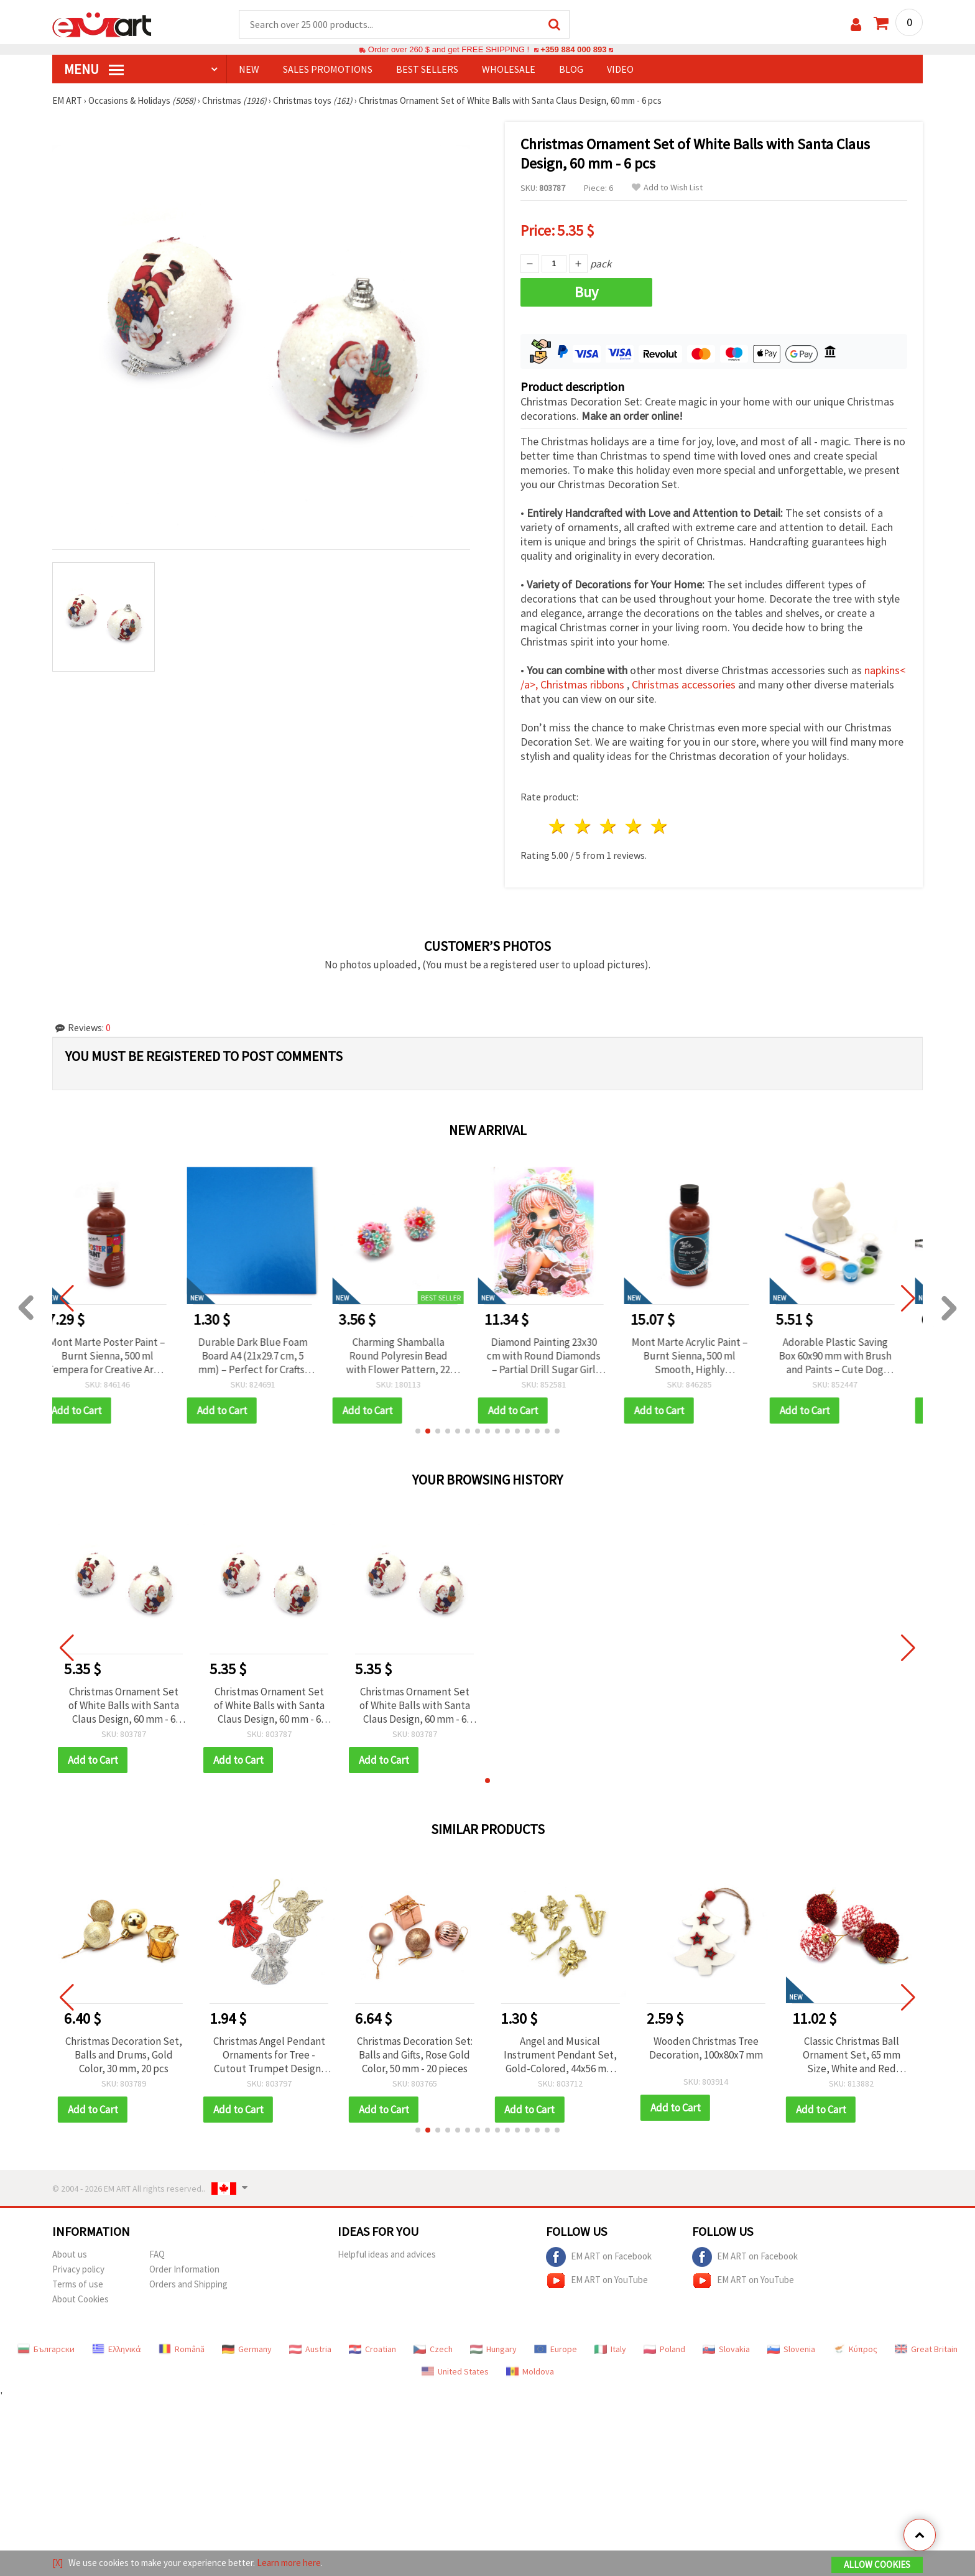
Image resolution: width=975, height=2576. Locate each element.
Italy (610, 2349)
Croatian (372, 2349)
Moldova (530, 2371)
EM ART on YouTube (597, 2281)
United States (455, 2371)
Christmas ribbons (583, 684)
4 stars (634, 826)
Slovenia (791, 2349)
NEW (249, 69)
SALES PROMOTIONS (327, 69)
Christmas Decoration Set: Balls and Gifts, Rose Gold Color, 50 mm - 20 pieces (415, 2054)
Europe (555, 2349)
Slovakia (726, 2349)
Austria (310, 2349)
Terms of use (77, 2284)
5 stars (659, 826)
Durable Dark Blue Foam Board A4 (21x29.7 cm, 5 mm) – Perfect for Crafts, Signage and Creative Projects (269, 1355)
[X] (57, 2563)
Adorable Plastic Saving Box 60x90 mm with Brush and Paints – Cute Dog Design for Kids (851, 1355)
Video (620, 69)
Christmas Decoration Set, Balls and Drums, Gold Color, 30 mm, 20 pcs (123, 2054)
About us (69, 2254)
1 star (558, 826)
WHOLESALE (508, 69)
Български (46, 2349)
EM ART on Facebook (599, 2257)
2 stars (583, 826)
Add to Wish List (667, 187)
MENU (94, 69)
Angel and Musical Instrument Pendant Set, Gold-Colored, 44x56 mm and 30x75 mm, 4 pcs (560, 2054)
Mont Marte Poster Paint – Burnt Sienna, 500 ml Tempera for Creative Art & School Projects (123, 1355)
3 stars (609, 826)
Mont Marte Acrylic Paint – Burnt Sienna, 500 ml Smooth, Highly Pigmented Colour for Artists (706, 1355)
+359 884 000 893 (573, 49)
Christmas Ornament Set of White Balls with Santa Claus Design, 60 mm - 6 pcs (123, 1705)
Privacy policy (78, 2269)
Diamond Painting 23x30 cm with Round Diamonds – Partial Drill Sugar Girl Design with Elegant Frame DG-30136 (560, 1355)
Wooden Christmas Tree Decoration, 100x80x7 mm (706, 2048)
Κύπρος (855, 2349)
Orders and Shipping (188, 2284)
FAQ (157, 2254)
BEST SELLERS (427, 69)
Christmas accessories (685, 684)
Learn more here (289, 2563)
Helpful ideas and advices (387, 2254)
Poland (664, 2349)
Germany (247, 2349)
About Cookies (80, 2299)
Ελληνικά (116, 2349)
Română (182, 2349)
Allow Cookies (877, 2564)
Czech (433, 2349)
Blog (571, 69)
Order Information (184, 2269)
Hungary (493, 2349)
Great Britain (926, 2349)
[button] (417, 1431)
